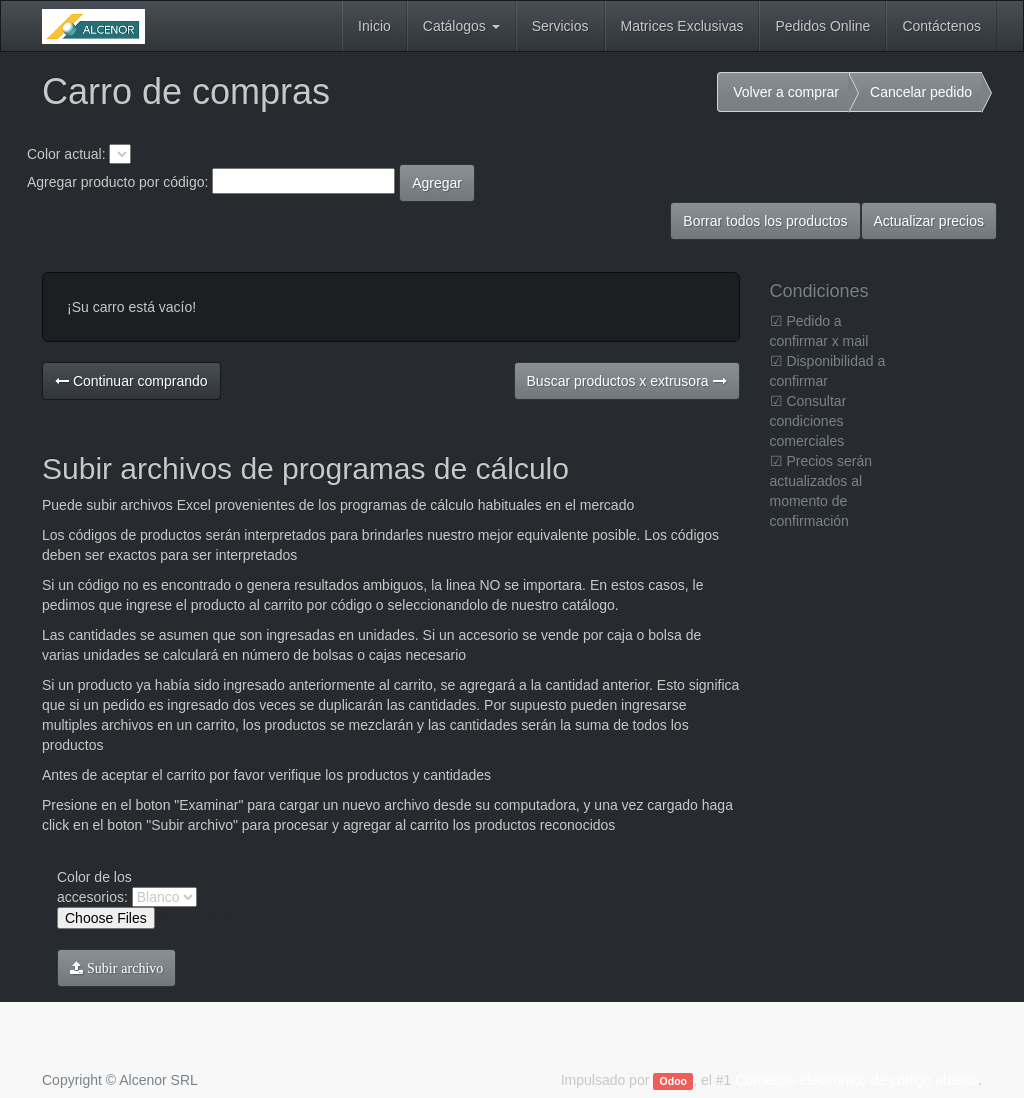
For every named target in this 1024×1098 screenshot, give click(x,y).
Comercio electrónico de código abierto (856, 1080)
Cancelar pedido (921, 92)
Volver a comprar (786, 92)
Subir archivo (123, 968)
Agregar (437, 183)
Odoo (673, 1081)
